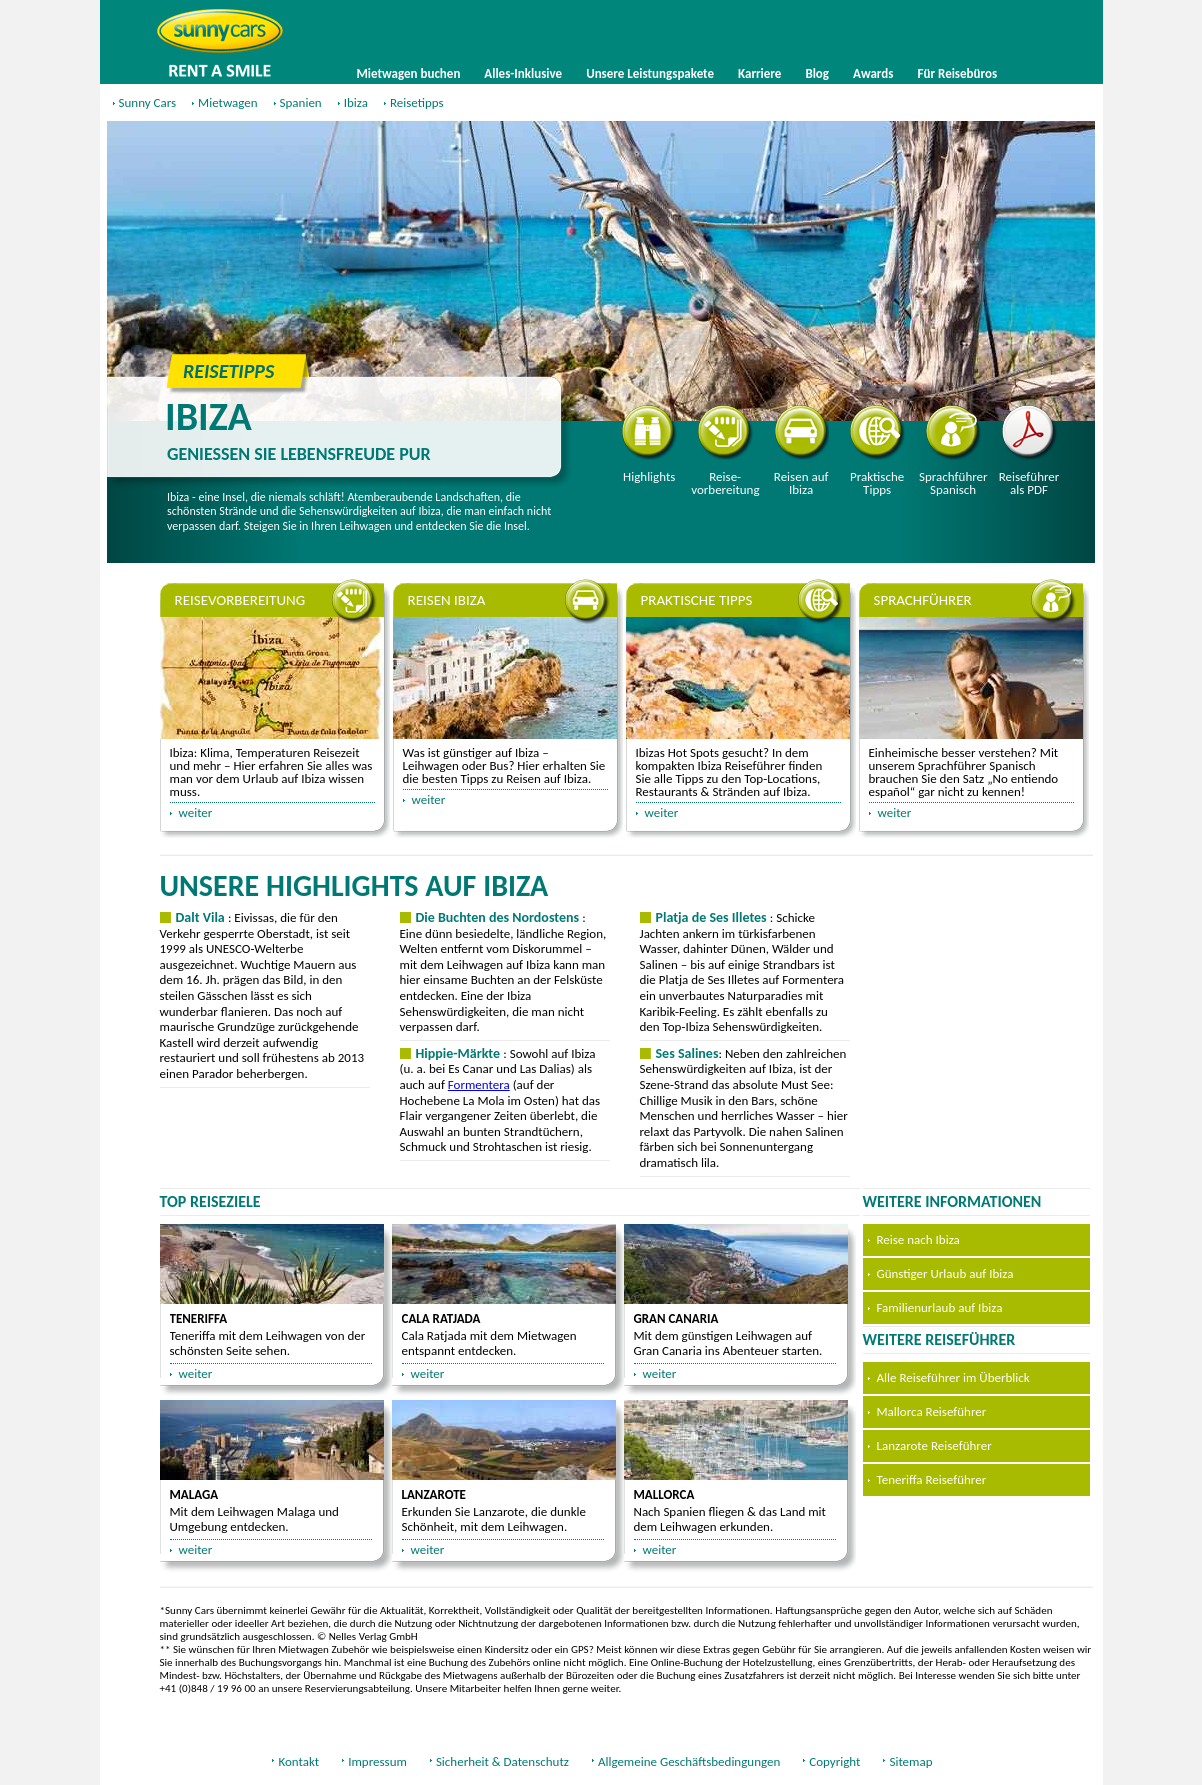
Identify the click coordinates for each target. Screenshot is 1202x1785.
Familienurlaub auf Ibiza (940, 1307)
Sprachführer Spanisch (953, 451)
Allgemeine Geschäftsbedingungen (689, 1761)
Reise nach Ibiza (918, 1239)
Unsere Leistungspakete (650, 73)
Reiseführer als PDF (1029, 451)
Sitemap (910, 1761)
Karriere (759, 73)
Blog (817, 73)
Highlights (649, 444)
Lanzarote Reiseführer (934, 1445)
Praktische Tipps (877, 451)
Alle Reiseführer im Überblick (953, 1377)
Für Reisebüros (958, 73)
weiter (196, 812)
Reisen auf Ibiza (801, 451)
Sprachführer (923, 600)
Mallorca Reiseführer (932, 1411)
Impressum (377, 1761)
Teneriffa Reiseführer (932, 1479)
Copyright (834, 1761)
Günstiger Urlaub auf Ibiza (945, 1273)
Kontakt (298, 1761)
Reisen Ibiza (447, 600)
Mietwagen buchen (409, 73)
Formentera (479, 1084)
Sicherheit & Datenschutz (502, 1761)
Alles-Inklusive (523, 73)
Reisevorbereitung (725, 451)
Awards (873, 73)
